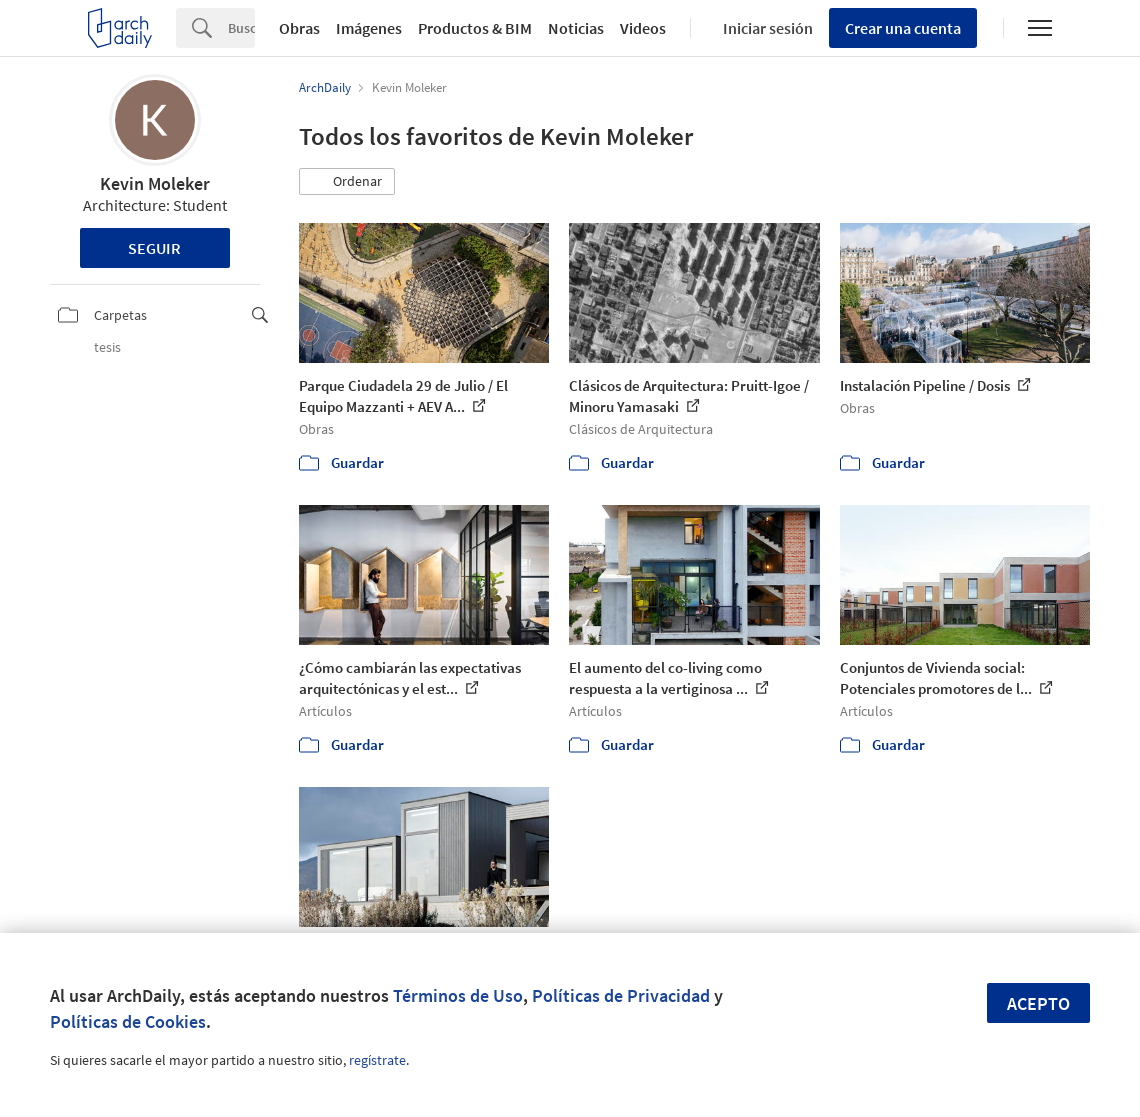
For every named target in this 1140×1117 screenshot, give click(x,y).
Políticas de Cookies (128, 1021)
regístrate (377, 1060)
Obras (299, 28)
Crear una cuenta (903, 28)
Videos (643, 28)
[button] (347, 182)
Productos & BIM (475, 28)
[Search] (241, 28)
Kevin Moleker (155, 183)
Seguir (154, 248)
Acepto (1038, 1003)
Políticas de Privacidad (621, 995)
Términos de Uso (458, 995)
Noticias (576, 28)
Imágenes (369, 28)
